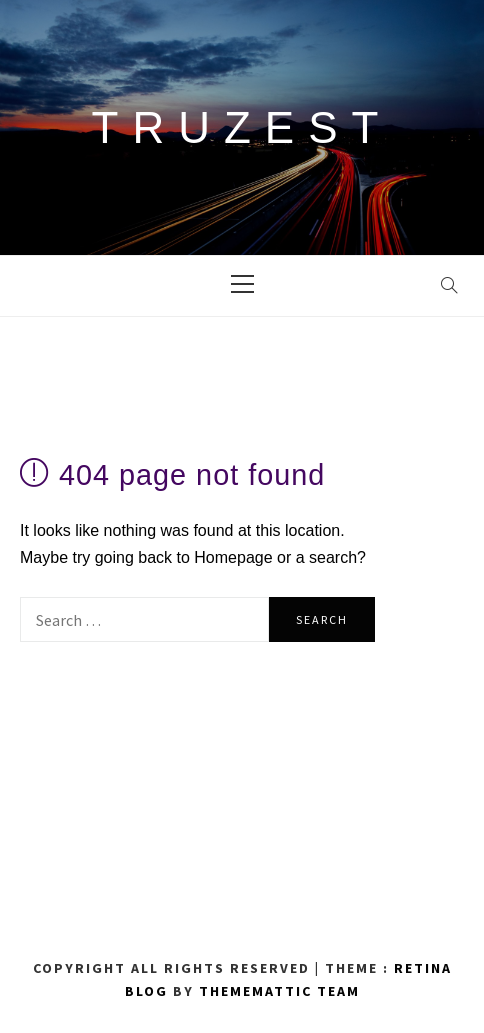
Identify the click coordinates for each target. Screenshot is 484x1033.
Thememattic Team (279, 991)
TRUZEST (242, 127)
